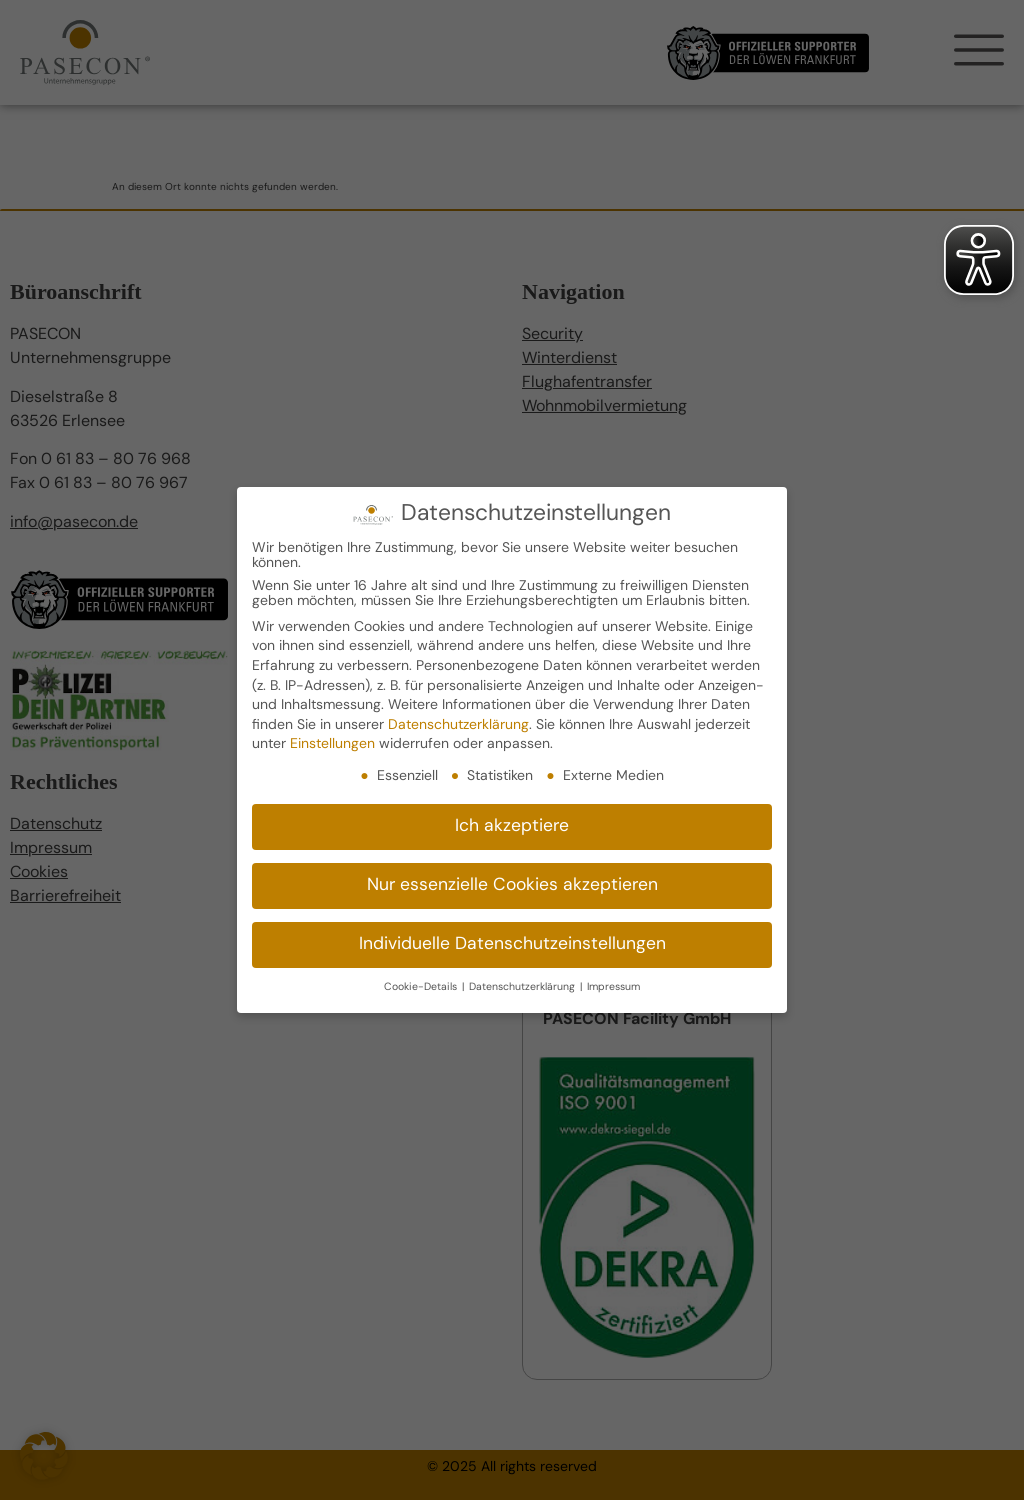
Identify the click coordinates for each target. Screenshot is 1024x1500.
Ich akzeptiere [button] (512, 822)
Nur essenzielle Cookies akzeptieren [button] (512, 881)
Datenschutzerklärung (458, 721)
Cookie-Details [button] (422, 983)
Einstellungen (332, 740)
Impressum (613, 983)
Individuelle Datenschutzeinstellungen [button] (512, 940)
